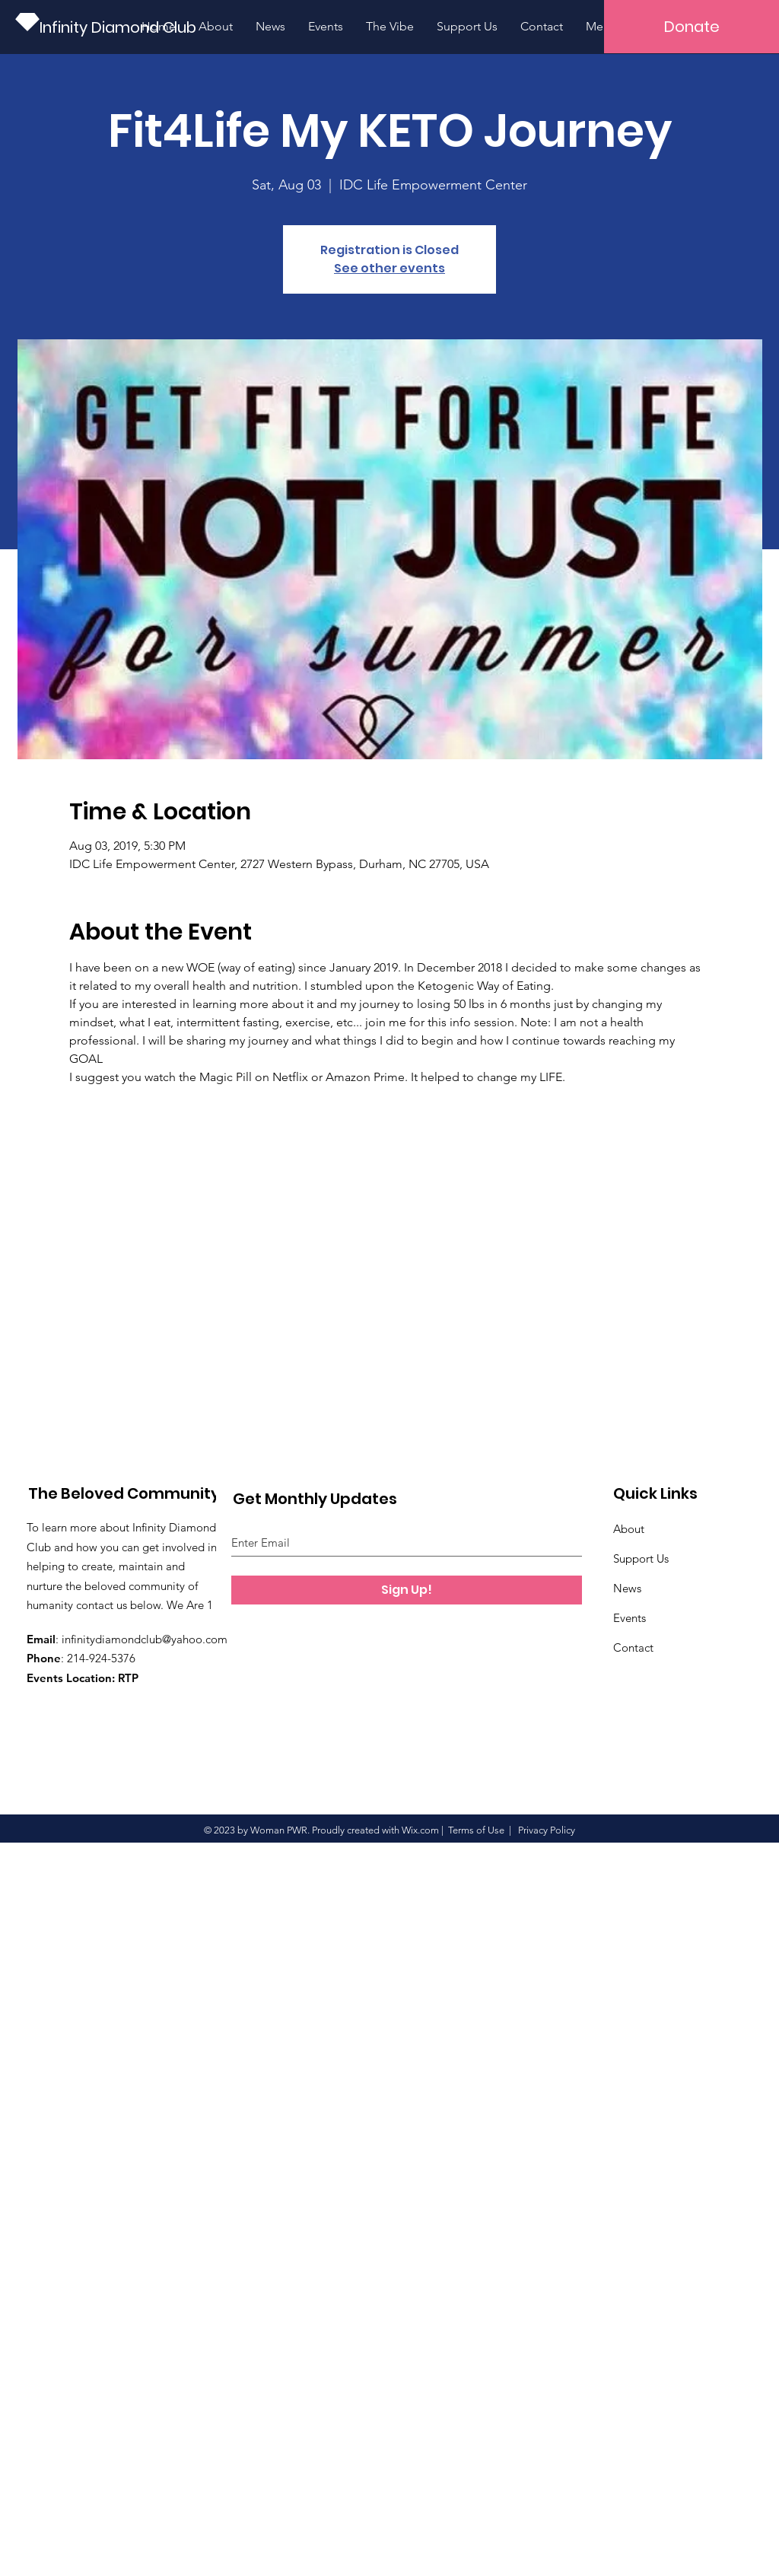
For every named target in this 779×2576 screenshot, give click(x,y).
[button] (691, 26)
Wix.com (420, 1830)
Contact (633, 1647)
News (627, 1588)
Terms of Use (476, 1830)
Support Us (641, 1558)
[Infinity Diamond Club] (121, 27)
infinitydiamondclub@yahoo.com (144, 1639)
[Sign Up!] (406, 1590)
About (628, 1529)
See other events (389, 268)
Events (629, 1618)
